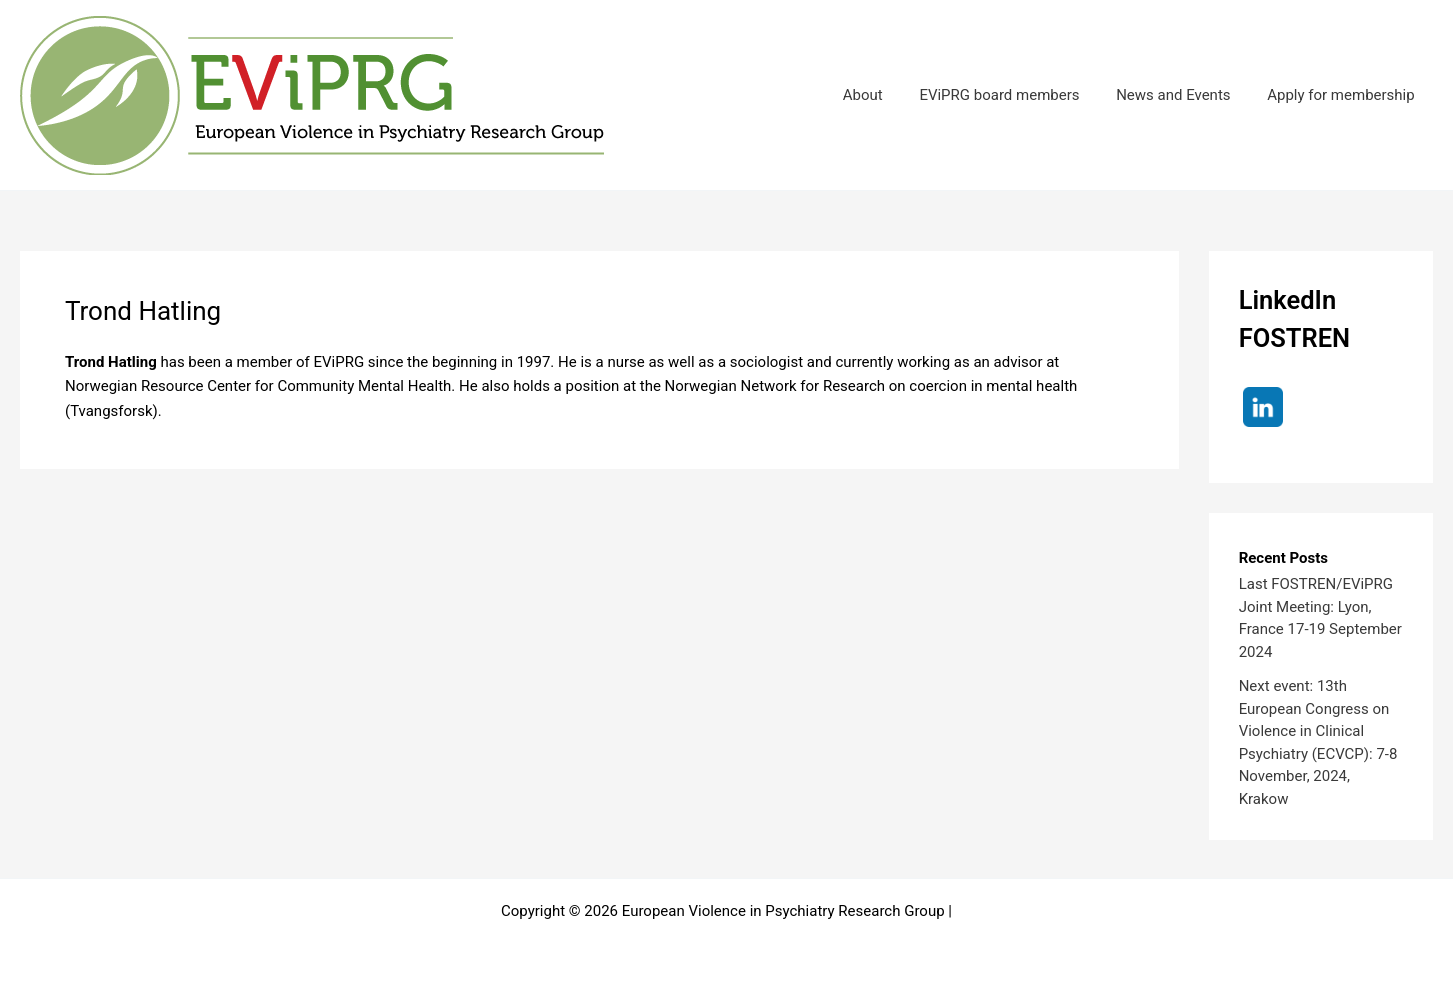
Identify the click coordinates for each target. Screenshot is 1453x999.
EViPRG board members (1016, 95)
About (886, 95)
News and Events (1183, 95)
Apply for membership (1344, 95)
